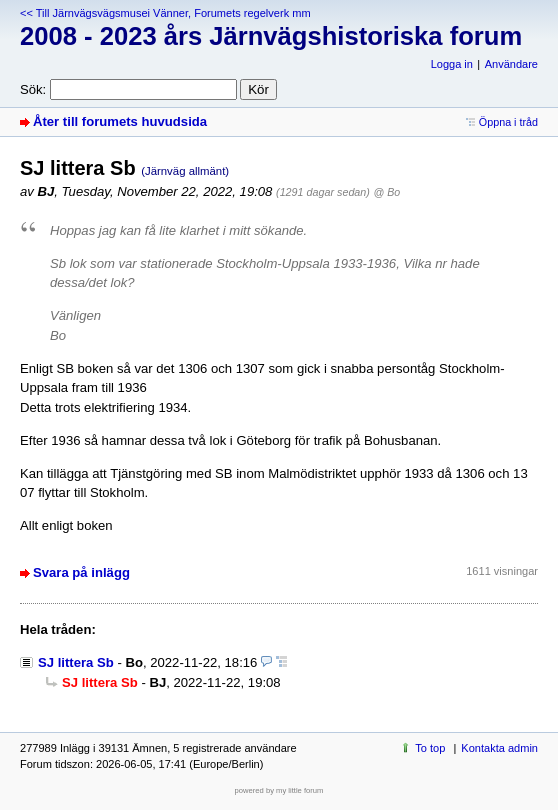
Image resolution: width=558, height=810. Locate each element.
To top (430, 748)
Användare (511, 64)
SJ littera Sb (76, 662)
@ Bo (387, 192)
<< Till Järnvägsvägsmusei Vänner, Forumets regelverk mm (165, 13)
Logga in (452, 64)
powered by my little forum (279, 790)
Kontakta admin (499, 748)
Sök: (33, 89)
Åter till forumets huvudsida (120, 121)
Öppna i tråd (508, 122)
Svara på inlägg (81, 572)
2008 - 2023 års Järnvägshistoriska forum (271, 36)
